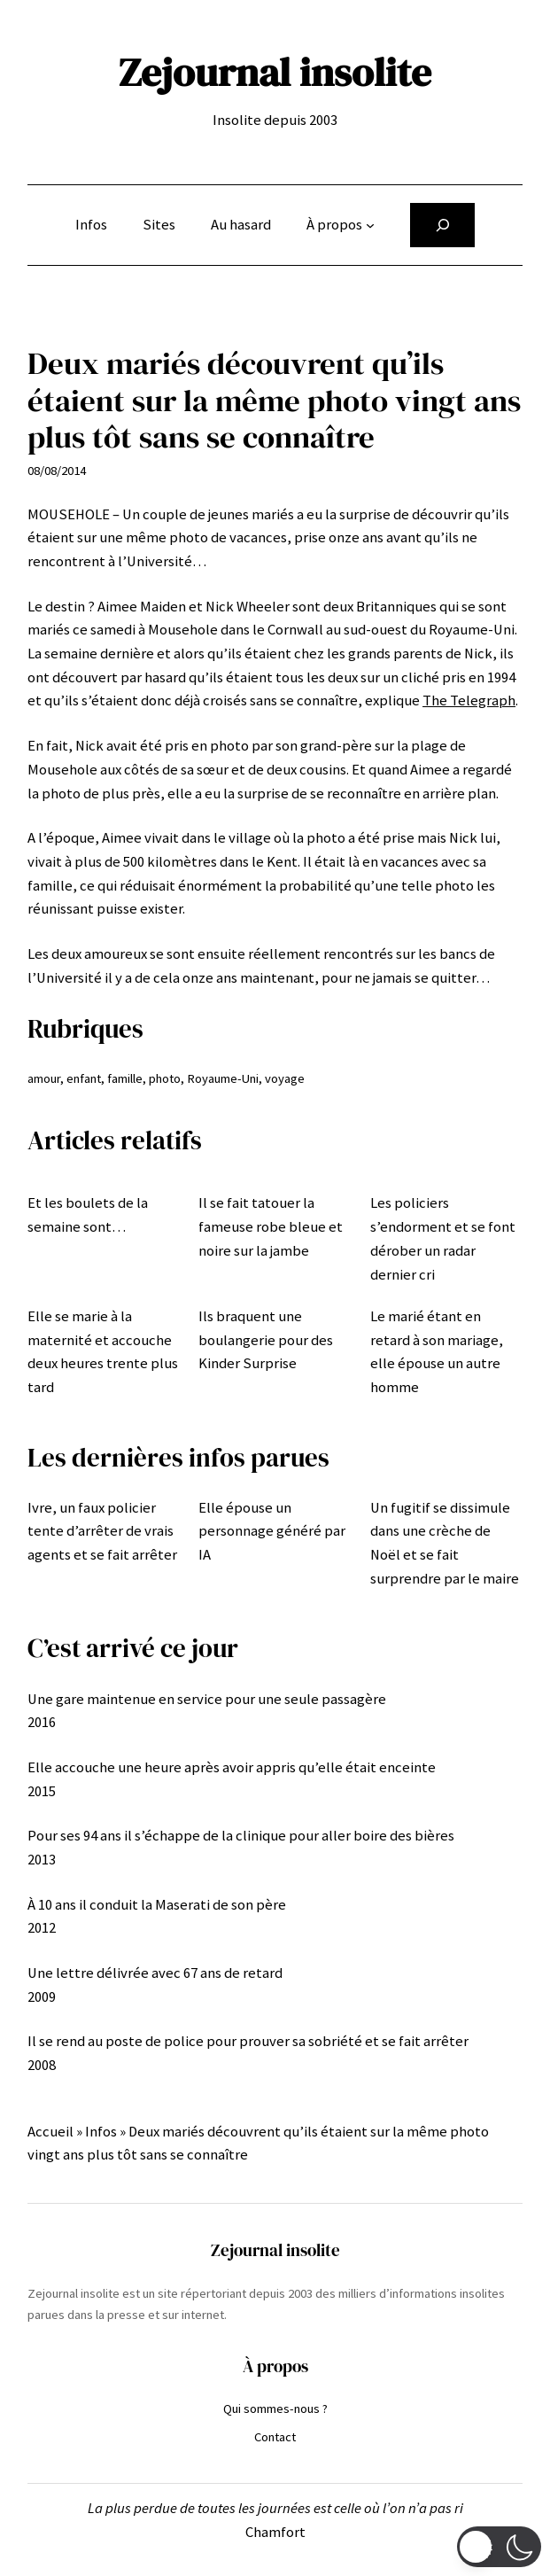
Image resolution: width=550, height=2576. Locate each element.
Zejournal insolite (275, 71)
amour (43, 1078)
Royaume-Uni (223, 1078)
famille (125, 1078)
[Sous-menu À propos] (370, 225)
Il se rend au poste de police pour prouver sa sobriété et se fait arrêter (248, 2041)
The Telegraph (468, 700)
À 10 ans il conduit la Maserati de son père (156, 1904)
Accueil (50, 2131)
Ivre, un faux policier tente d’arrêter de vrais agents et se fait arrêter (102, 1531)
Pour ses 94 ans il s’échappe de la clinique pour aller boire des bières (240, 1835)
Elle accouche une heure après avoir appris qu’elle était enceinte (231, 1767)
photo (165, 1078)
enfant (83, 1078)
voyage (285, 1078)
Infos (101, 2131)
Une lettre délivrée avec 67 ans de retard (155, 1973)
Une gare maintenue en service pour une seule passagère (206, 1699)
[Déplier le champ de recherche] (442, 225)
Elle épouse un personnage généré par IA (271, 1531)
